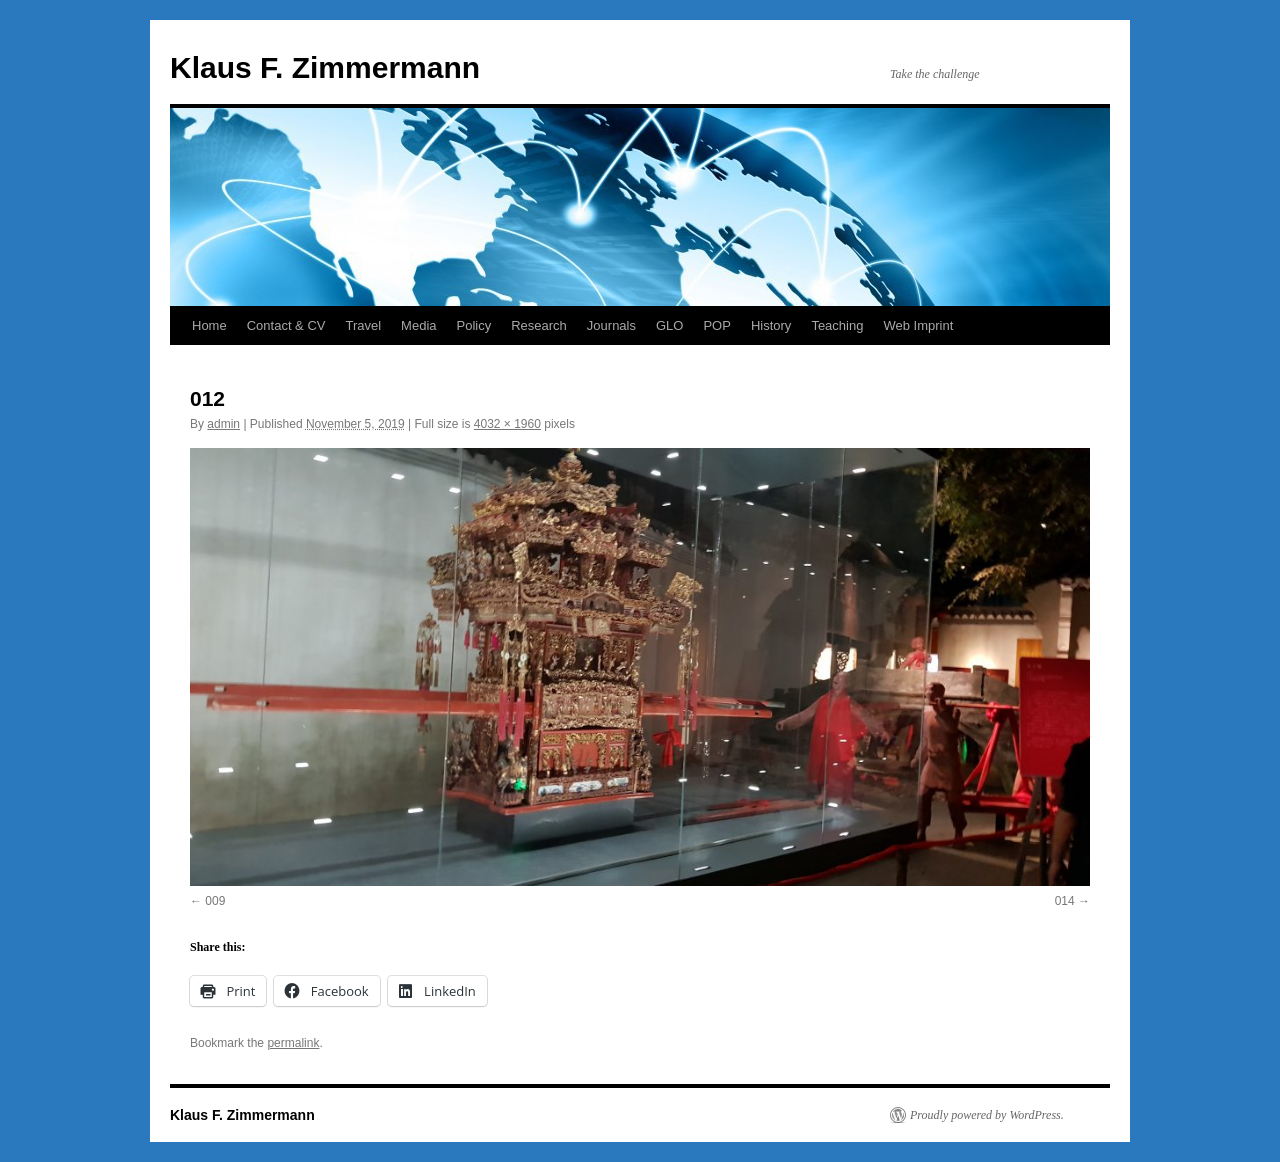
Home (209, 325)
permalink (293, 1043)
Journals (611, 325)
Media (418, 325)
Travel (363, 325)
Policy (474, 325)
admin (223, 424)
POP (716, 325)
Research (539, 325)
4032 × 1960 (507, 424)
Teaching (837, 325)
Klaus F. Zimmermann (325, 67)
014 (1065, 901)
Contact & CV (286, 325)
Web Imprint (918, 325)
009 (215, 901)
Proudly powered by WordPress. (987, 1115)
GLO (669, 325)
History (771, 325)
